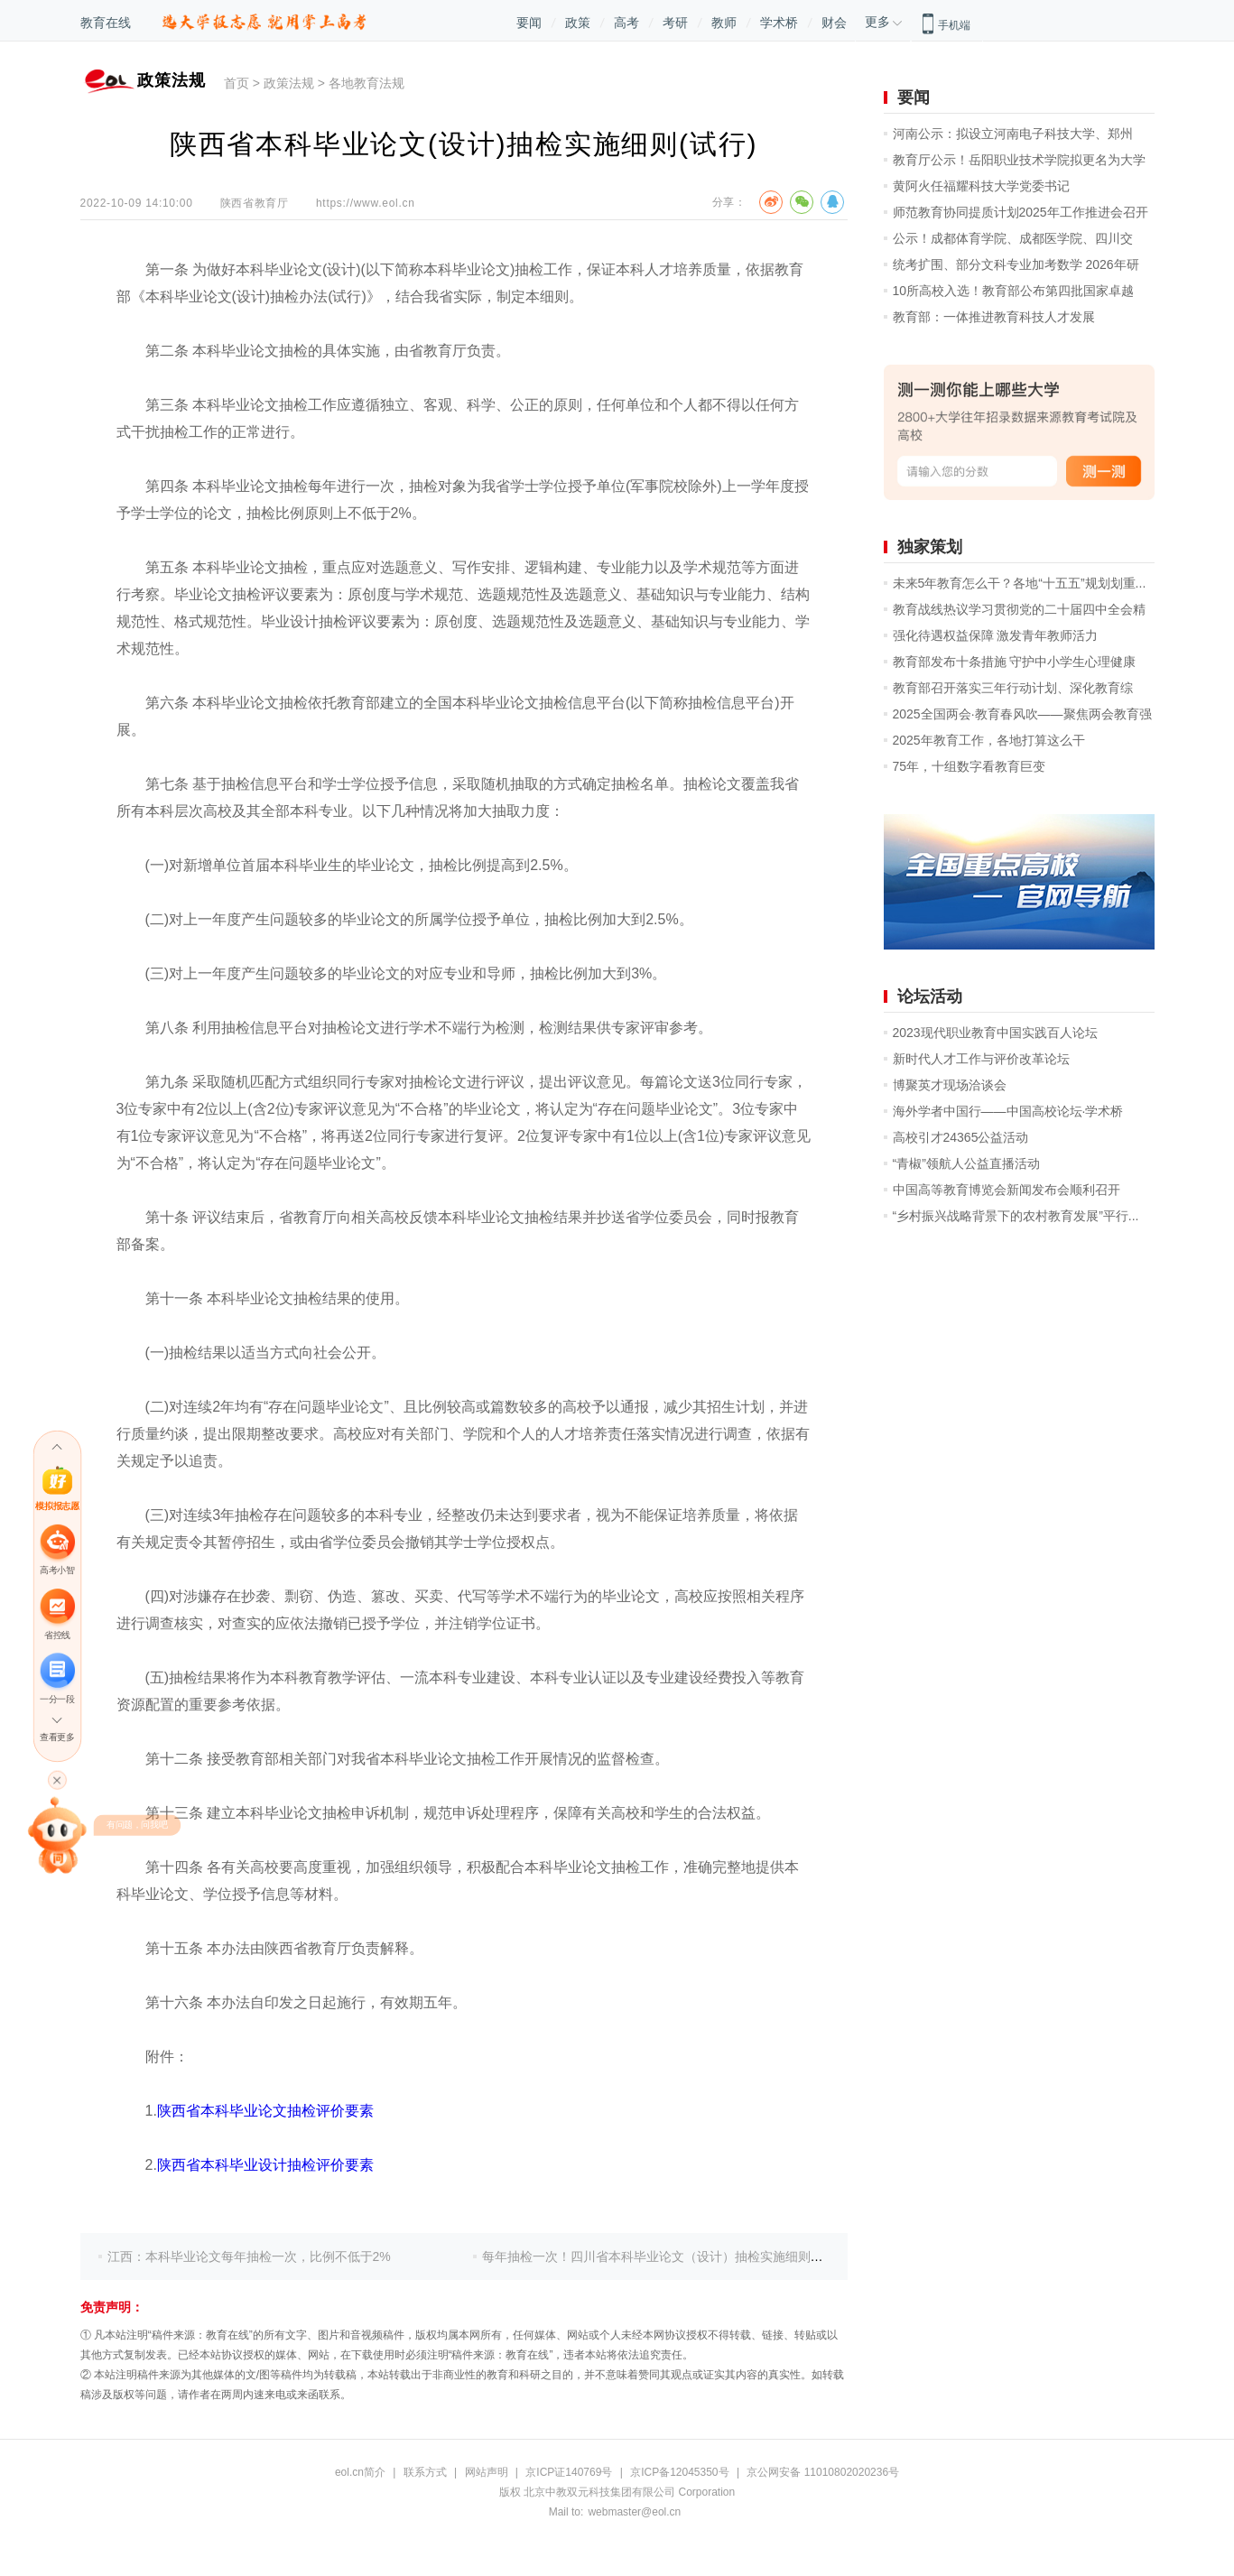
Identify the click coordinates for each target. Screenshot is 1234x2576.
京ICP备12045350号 (679, 2472)
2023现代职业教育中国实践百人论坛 (995, 1032)
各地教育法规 (366, 83)
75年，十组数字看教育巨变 (969, 766)
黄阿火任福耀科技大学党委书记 (981, 186)
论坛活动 (929, 996)
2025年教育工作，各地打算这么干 (989, 740)
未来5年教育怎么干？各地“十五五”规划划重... (1019, 583)
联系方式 (425, 2472)
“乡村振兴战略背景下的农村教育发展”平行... (1016, 1216)
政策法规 (289, 83)
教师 (724, 22)
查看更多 (57, 1737)
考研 (675, 22)
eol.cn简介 (360, 2472)
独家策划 (929, 547)
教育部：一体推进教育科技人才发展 (994, 317)
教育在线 (105, 22)
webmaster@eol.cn (634, 2512)
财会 (834, 22)
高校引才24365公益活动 (961, 1137)
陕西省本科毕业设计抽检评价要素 (265, 2165)
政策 (577, 22)
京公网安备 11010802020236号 (823, 2472)
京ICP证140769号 (568, 2472)
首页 (236, 83)
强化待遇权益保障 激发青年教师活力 (996, 635)
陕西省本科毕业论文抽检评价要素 (265, 2110)
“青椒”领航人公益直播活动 (966, 1163)
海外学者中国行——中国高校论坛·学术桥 (1008, 1111)
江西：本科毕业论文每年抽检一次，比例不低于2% (249, 2256)
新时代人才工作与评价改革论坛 (981, 1059)
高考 (626, 22)
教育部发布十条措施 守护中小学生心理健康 (1015, 661)
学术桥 (779, 22)
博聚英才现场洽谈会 (950, 1085)
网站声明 (486, 2472)
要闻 (529, 22)
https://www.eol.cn (365, 203)
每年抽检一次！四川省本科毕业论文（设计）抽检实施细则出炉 (659, 2256)
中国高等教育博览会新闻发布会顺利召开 (1006, 1189)
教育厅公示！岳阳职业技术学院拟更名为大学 (1019, 160)
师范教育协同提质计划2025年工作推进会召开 (1020, 212)
